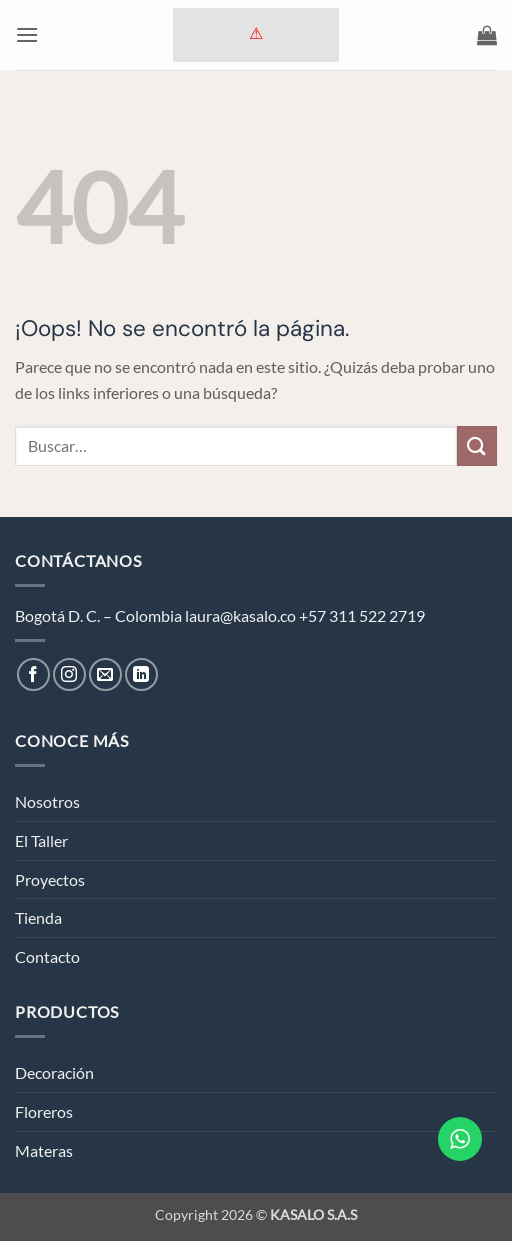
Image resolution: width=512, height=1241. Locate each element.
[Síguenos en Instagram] (69, 674)
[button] (27, 34)
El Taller (41, 840)
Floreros (44, 1111)
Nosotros (47, 801)
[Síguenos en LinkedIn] (141, 674)
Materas (44, 1150)
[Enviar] (477, 445)
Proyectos (50, 879)
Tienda (38, 917)
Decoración (54, 1072)
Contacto (47, 956)
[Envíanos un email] (105, 674)
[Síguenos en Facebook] (33, 674)
